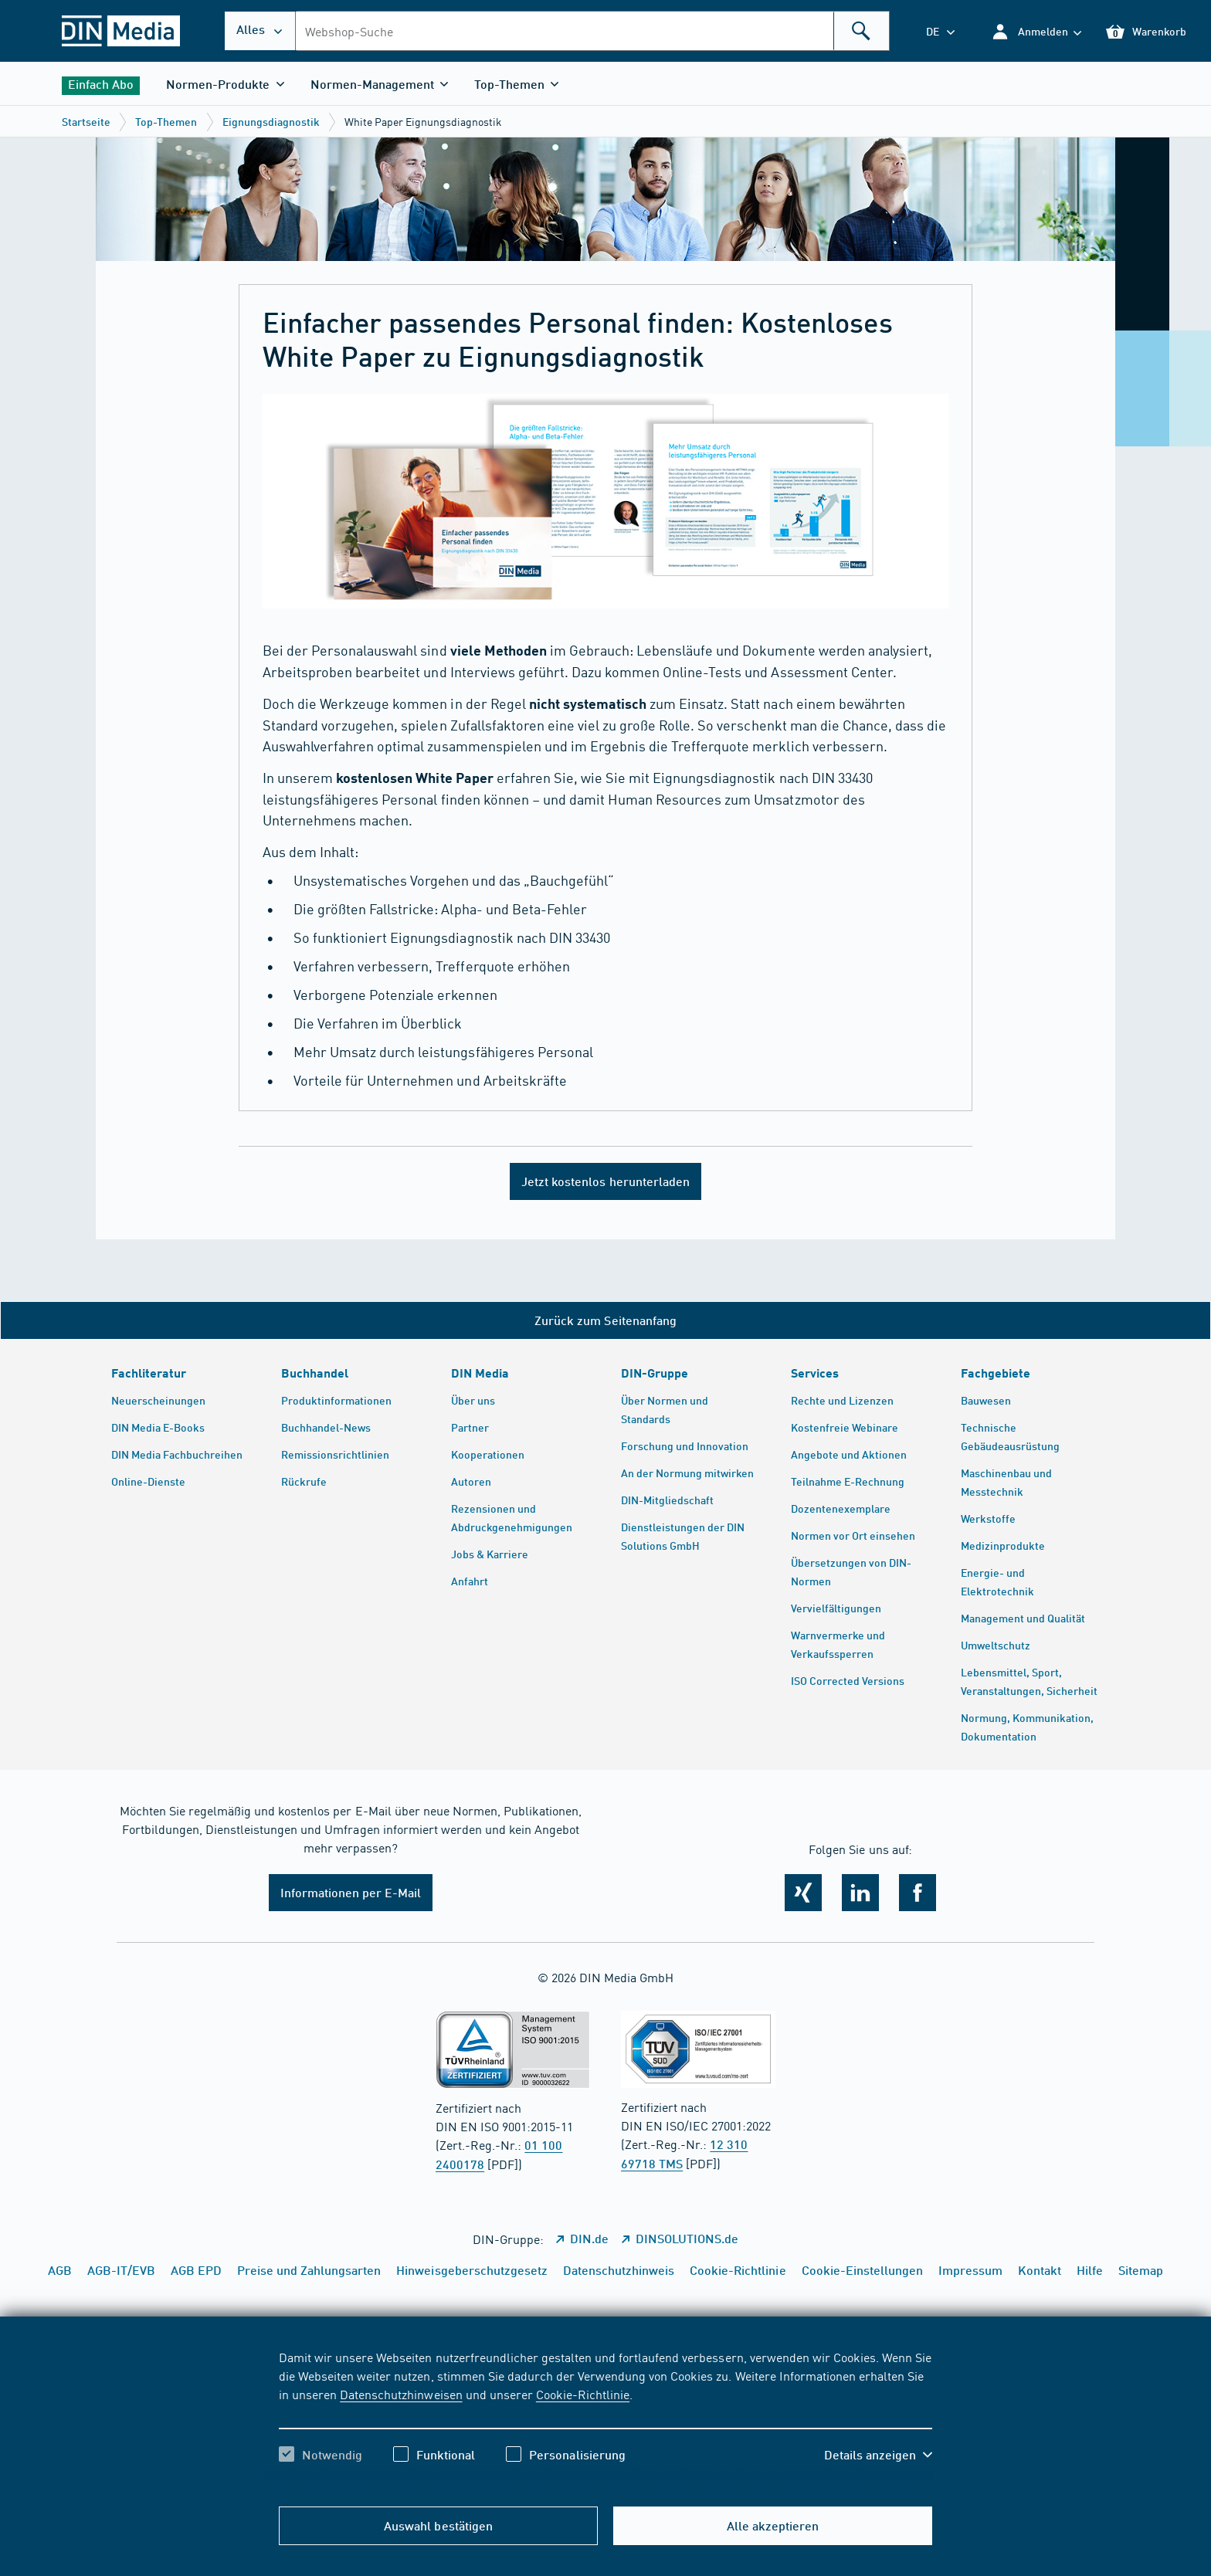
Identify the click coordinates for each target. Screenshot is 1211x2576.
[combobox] (592, 31)
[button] (1036, 31)
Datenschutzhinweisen (401, 2393)
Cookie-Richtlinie (582, 2393)
